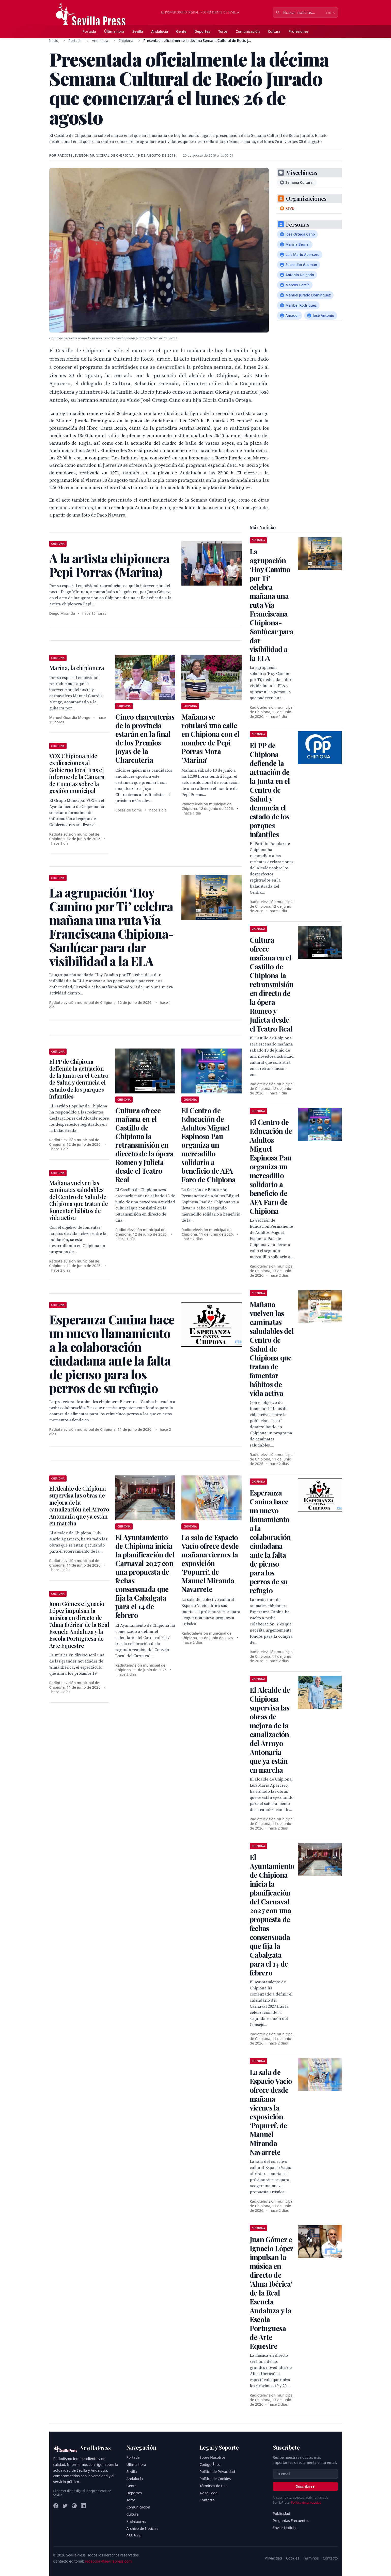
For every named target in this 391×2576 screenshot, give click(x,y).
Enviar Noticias (285, 2527)
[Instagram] (74, 2505)
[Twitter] (65, 2505)
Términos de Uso (214, 2485)
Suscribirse (305, 2486)
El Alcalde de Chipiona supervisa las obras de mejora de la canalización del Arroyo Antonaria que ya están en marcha (79, 1506)
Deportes (202, 31)
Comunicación (248, 31)
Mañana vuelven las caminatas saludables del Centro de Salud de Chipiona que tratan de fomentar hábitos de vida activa (78, 1200)
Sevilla (137, 31)
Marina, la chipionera (76, 668)
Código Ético (210, 2464)
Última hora (114, 31)
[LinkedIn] (83, 2505)
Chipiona (125, 40)
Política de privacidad (306, 2502)
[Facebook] (55, 2505)
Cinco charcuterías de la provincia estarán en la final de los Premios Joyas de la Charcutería (144, 738)
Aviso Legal (209, 2492)
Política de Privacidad (217, 2471)
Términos (311, 2558)
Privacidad (273, 2558)
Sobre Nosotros (213, 2457)
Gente (181, 31)
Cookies (292, 2558)
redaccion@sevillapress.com (108, 2561)
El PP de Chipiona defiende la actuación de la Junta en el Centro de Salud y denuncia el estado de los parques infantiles (78, 1079)
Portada (89, 31)
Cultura (274, 31)
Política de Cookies (215, 2478)
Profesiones (299, 31)
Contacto (207, 2500)
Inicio (53, 40)
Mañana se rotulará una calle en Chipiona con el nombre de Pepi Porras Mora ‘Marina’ (210, 738)
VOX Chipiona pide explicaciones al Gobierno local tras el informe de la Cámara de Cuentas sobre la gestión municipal (76, 773)
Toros (222, 31)
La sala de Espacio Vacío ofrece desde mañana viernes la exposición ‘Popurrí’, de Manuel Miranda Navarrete (210, 1563)
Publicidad (281, 2513)
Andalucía (159, 31)
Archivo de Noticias (142, 2528)
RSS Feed (134, 2535)
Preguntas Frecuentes (291, 2520)
